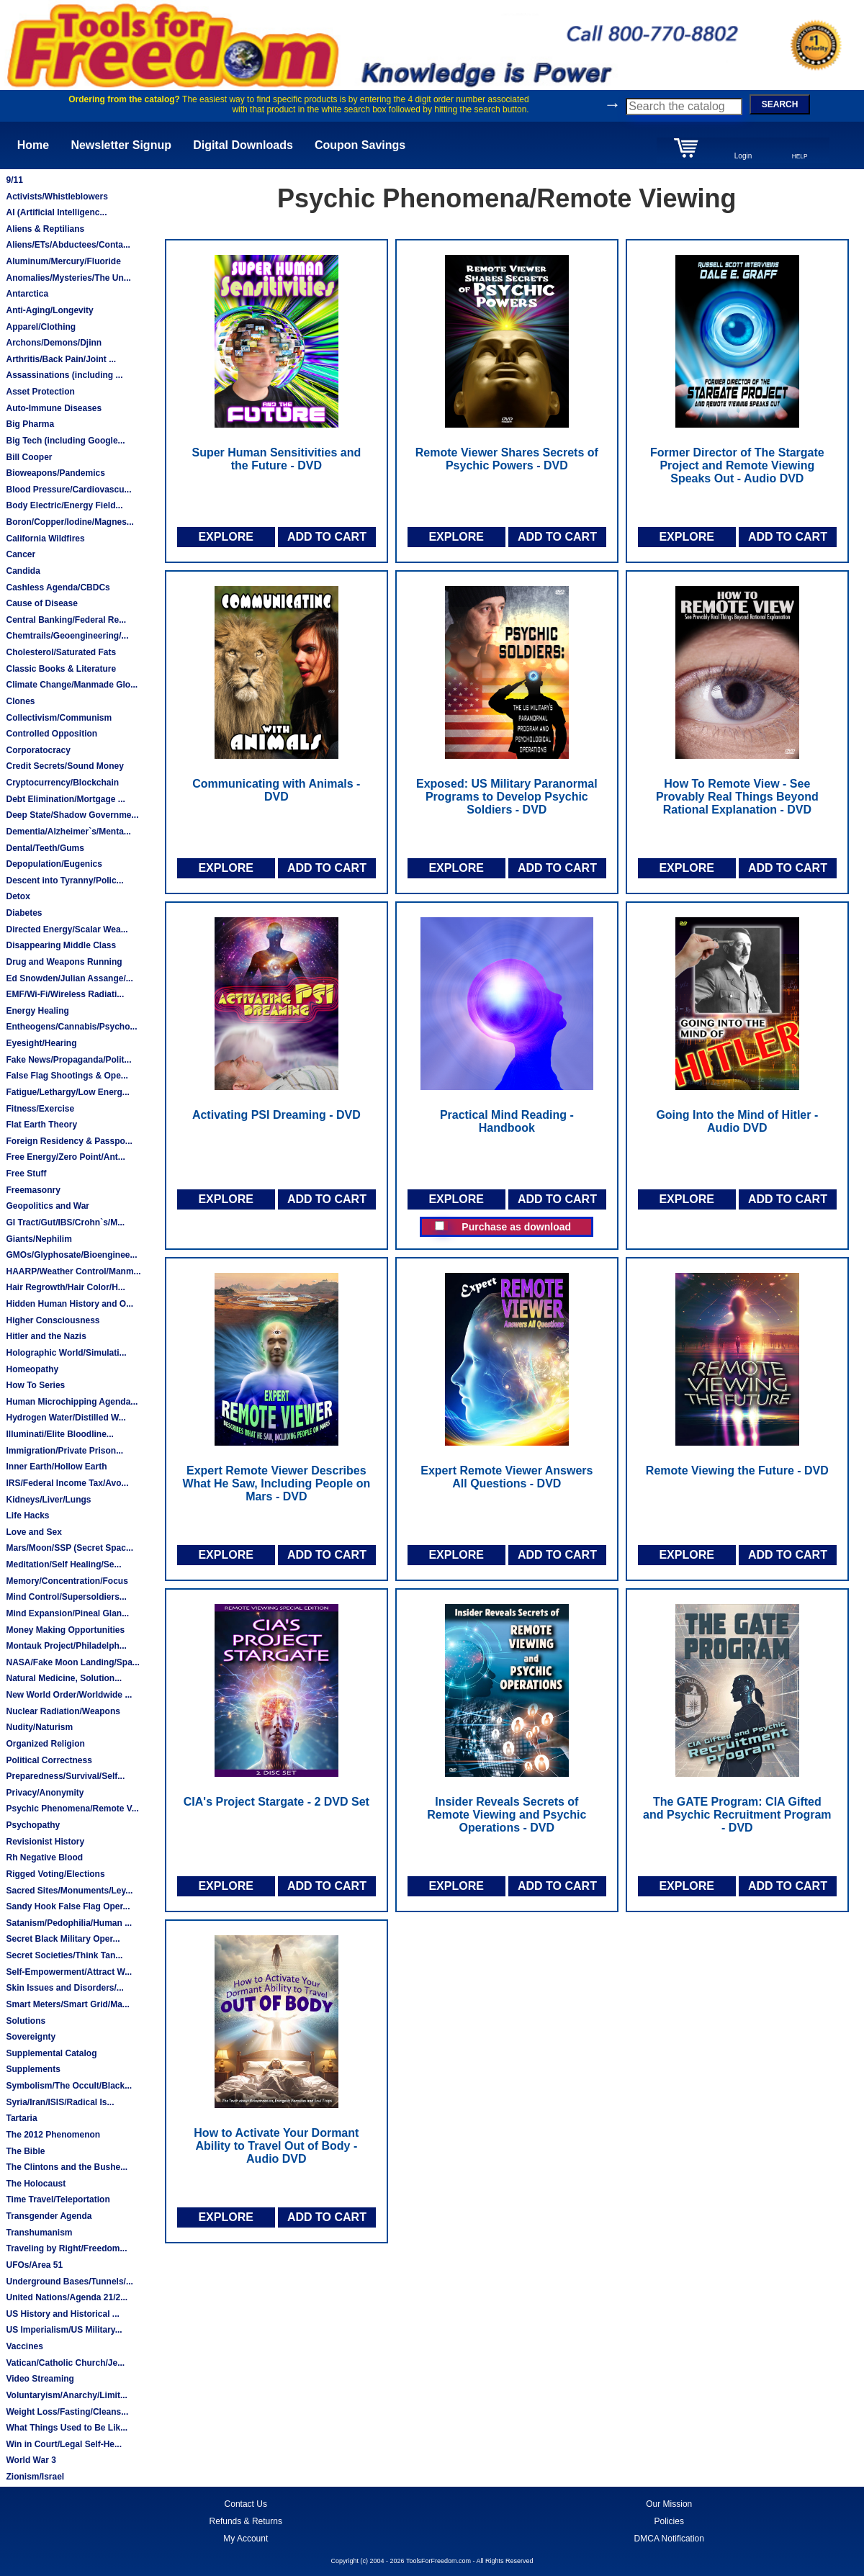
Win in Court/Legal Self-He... (64, 2444)
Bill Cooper (29, 457)
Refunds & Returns (246, 2521)
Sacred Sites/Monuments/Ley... (69, 1891)
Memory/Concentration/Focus (66, 1581)
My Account (245, 2539)
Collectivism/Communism (59, 718)
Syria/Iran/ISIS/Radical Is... (60, 2102)
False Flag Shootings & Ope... (66, 1076)
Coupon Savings (360, 145)
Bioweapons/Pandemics (55, 473)
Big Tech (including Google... (65, 441)
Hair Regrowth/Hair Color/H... (65, 1287)
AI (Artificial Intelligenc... (56, 212)
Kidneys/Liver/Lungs (48, 1500)
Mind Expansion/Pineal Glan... (67, 1613)
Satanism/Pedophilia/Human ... (69, 1923)
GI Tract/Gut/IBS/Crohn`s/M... (65, 1222)
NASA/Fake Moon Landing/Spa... (72, 1662)
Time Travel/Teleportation (57, 2199)
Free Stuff (26, 1173)
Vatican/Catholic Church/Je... (65, 2363)
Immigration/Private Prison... (64, 1451)
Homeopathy (32, 1369)
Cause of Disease (41, 603)
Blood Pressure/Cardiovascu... (68, 490)
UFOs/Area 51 (34, 2265)
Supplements (33, 2069)
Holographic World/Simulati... (66, 1353)
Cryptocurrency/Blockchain (62, 783)
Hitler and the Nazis (46, 1336)
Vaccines (24, 2346)
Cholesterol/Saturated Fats (61, 652)
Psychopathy (33, 1825)
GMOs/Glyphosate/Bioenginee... (71, 1255)
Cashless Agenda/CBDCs (57, 587)
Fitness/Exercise (40, 1109)
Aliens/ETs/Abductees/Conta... (68, 245)
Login (743, 156)
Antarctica (27, 294)
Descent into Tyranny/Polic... (64, 880)
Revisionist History (45, 1842)
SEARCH (780, 104)
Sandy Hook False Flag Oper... (68, 1906)
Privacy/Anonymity (45, 1793)
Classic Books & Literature (61, 669)
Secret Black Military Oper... (63, 1939)
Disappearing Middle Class (61, 945)
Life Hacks (27, 1515)
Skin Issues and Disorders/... (64, 1988)
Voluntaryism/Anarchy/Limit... (66, 2395)
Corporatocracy (38, 750)
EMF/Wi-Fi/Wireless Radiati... (65, 994)
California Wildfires (45, 538)
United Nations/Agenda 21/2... (66, 2297)
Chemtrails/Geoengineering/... (67, 636)
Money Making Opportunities (65, 1630)
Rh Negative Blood (44, 1857)
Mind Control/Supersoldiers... (66, 1597)
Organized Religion (45, 1744)
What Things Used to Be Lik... (66, 2428)
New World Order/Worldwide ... (69, 1695)
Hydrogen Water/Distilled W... (65, 1418)
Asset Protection (40, 392)
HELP (800, 156)
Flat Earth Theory (41, 1125)
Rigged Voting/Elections (55, 1874)
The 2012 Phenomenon (53, 2135)
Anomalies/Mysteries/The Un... (68, 278)
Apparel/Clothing (41, 327)
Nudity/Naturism (39, 1727)
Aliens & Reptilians (45, 229)
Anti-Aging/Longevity (49, 310)
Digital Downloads (243, 145)
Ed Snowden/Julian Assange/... (69, 978)
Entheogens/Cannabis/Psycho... (71, 1027)
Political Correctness (48, 1760)
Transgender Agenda (48, 2216)
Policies (669, 2521)
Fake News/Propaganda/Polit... (68, 1060)
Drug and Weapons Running (64, 962)
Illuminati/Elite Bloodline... (59, 1434)
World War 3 (30, 2460)
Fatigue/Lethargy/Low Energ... (67, 1092)
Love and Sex (33, 1532)
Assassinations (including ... (64, 375)
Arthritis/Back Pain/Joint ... (61, 359)
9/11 (14, 180)
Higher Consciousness (52, 1320)
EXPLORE (225, 537)
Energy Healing (37, 1011)
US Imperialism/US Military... (64, 2330)
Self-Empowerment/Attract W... (69, 1972)
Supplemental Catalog (51, 2053)
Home (33, 145)
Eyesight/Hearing (41, 1043)
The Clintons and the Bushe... (66, 2167)
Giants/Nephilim (38, 1239)
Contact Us (246, 2504)
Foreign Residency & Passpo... (69, 1141)
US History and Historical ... (62, 2314)
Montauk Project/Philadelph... (66, 1646)
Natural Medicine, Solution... (64, 1678)
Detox (18, 896)
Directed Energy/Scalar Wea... (66, 929)
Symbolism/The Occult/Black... (69, 2086)
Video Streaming (39, 2379)
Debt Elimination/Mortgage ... (65, 799)
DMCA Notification (669, 2539)
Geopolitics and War (47, 1206)
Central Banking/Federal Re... (66, 620)
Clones (20, 701)
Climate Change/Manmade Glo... (72, 685)
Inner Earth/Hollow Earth (56, 1467)
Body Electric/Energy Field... (64, 505)
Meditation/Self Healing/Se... (63, 1564)
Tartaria (21, 2118)
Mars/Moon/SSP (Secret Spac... (69, 1548)
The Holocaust (36, 2184)
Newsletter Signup (121, 145)
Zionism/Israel (35, 2477)
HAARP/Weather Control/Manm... (73, 1271)
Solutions (25, 2021)
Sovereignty (30, 2037)
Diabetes (24, 913)
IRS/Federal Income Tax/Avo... (67, 1483)
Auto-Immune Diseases (54, 408)
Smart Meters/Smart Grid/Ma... (67, 2004)
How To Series (35, 1385)
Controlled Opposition (51, 734)
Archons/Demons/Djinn (54, 343)
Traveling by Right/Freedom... (66, 2248)
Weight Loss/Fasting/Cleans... (67, 2412)
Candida (23, 571)
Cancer (20, 554)
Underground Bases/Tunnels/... (69, 2281)
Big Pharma (30, 424)
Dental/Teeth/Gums (45, 848)
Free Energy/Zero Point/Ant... (65, 1157)
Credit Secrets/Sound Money (64, 766)
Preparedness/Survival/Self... (65, 1776)
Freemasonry (33, 1190)
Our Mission (669, 2504)
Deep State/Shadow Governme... (72, 815)
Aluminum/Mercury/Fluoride (63, 261)
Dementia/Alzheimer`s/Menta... (68, 832)
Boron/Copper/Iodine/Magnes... (69, 522)
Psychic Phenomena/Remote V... (72, 1808)
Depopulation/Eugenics (54, 864)
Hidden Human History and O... (69, 1304)
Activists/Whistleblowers (56, 197)
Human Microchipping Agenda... (72, 1402)
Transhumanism (39, 2233)
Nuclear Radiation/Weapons (63, 1711)
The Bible (25, 2151)
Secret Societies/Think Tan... (64, 1955)
